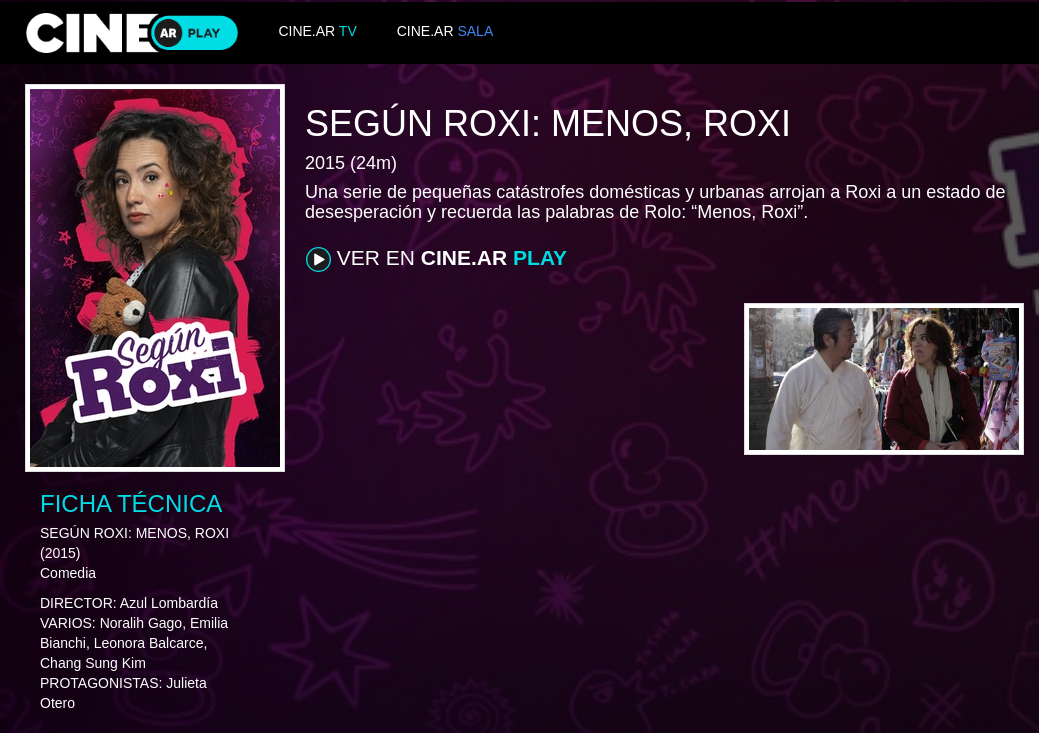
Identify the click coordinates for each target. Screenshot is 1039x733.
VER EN (436, 259)
